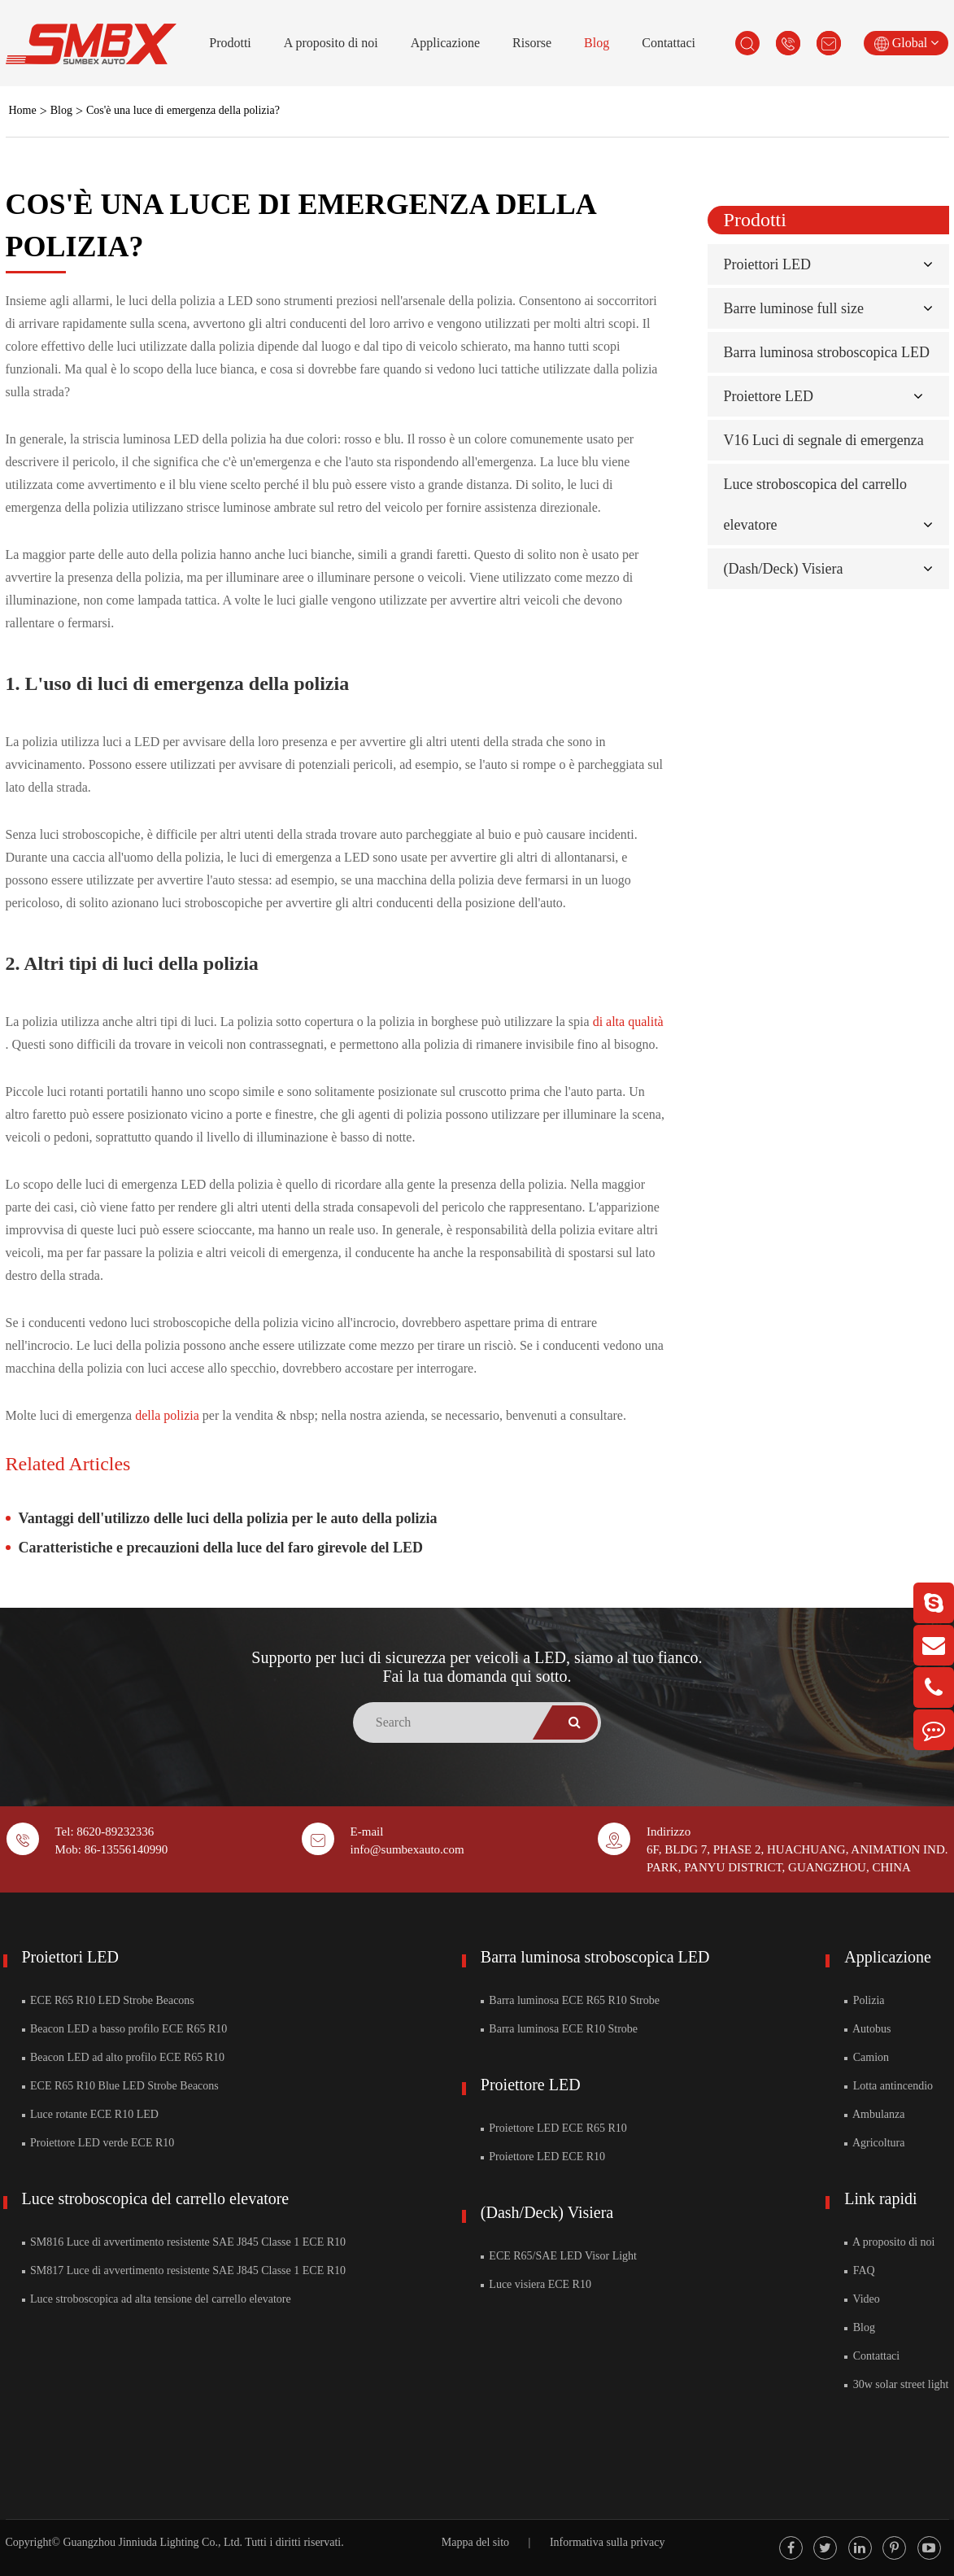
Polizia (864, 2000)
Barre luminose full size (794, 308)
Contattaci (668, 43)
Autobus (867, 2029)
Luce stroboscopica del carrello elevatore (156, 2198)
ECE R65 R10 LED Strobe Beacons (108, 2000)
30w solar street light (896, 2384)
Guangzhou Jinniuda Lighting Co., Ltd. (152, 2542)
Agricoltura (874, 2143)
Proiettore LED (768, 396)
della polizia (169, 1415)
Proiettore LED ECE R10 (543, 2156)
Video (862, 2299)
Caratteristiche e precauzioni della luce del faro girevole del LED (221, 1547)
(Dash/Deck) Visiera (783, 569)
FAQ (859, 2270)
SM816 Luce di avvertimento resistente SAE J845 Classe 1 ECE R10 (184, 2242)
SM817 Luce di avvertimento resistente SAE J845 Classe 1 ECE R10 (184, 2270)
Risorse (531, 43)
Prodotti (230, 43)
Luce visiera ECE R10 (536, 2284)
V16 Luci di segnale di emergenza (824, 440)
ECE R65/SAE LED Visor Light (559, 2256)
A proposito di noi (331, 43)
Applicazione (445, 43)
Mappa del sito (475, 2542)
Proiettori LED (767, 264)
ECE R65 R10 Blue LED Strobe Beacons (120, 2086)
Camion (866, 2057)
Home (23, 110)
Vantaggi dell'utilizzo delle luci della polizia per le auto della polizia (228, 1518)
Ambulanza (874, 2114)
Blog (596, 43)
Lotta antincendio (888, 2086)
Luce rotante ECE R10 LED (90, 2114)
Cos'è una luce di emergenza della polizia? (183, 110)
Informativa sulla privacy (607, 2542)
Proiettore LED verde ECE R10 (98, 2143)
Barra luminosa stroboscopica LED (827, 352)
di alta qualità (628, 1021)
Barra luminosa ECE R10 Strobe (559, 2029)
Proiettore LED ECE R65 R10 (554, 2128)
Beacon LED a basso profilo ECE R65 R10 (125, 2029)
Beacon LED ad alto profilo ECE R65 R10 (123, 2057)
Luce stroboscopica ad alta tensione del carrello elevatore (156, 2299)
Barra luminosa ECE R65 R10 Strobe (570, 2000)
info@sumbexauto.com (407, 1849)
